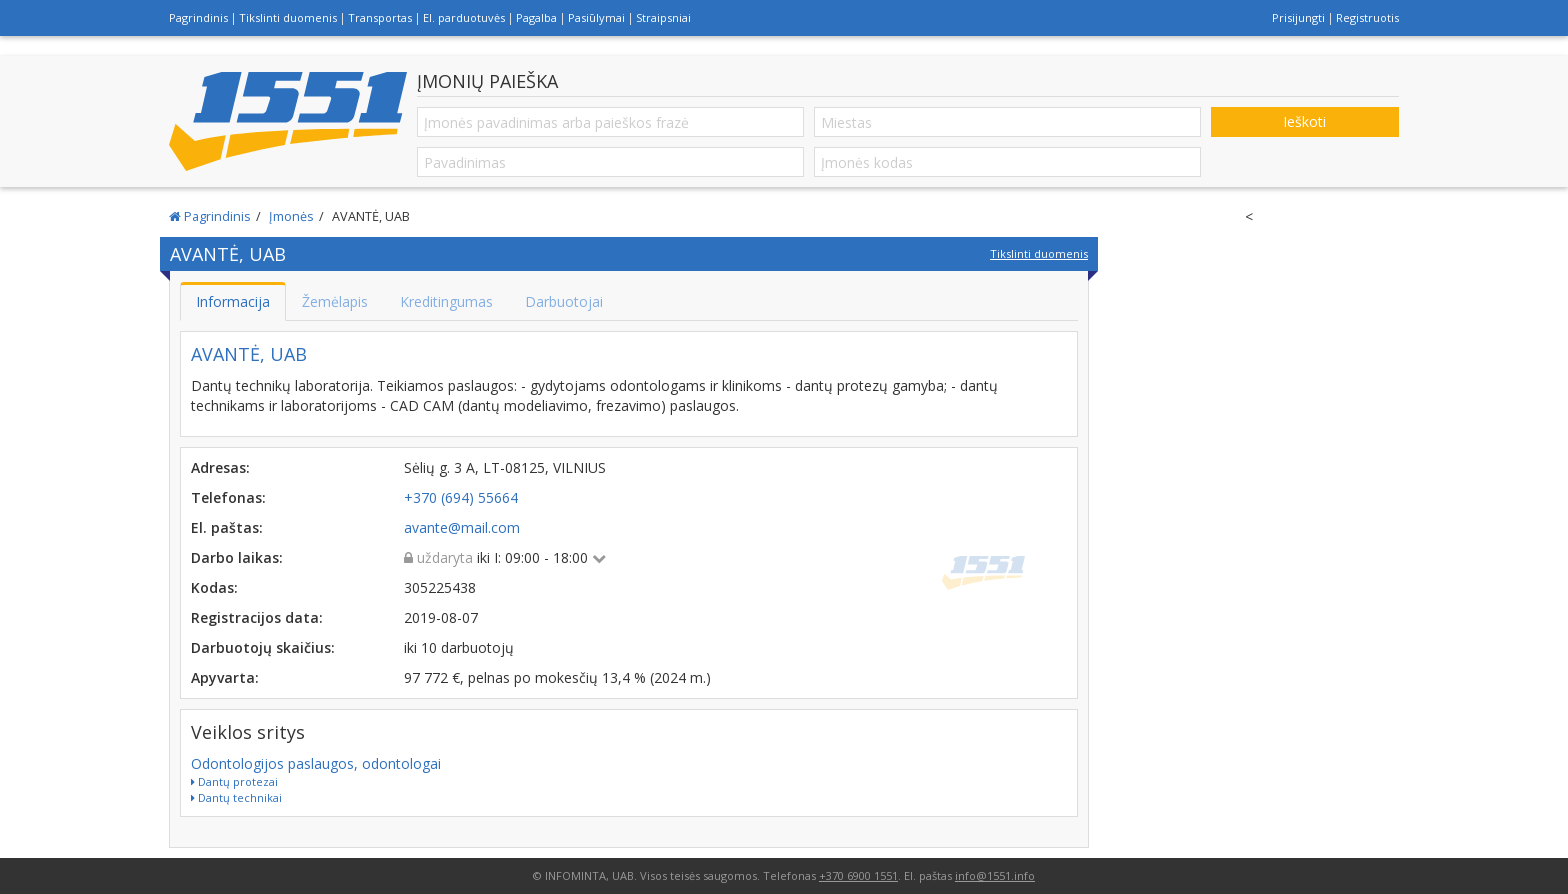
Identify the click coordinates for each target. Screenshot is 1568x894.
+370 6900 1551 (858, 875)
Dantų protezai (234, 781)
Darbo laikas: (237, 557)
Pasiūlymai (596, 17)
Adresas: (220, 467)
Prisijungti (1298, 17)
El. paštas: (227, 527)
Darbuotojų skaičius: (263, 647)
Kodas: (214, 587)
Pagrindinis (198, 17)
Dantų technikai (236, 797)
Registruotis (1367, 17)
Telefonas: (228, 497)
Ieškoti (1304, 121)
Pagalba (536, 17)
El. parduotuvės (464, 17)
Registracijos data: (257, 617)
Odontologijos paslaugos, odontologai (316, 763)
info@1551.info (995, 875)
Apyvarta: (225, 677)
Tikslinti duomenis (288, 17)
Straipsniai (663, 17)
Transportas (380, 17)
